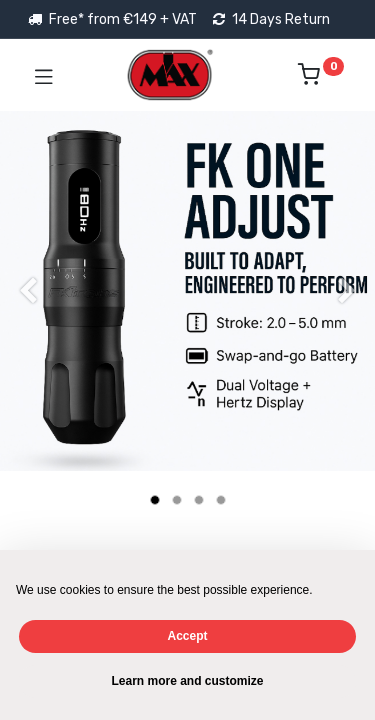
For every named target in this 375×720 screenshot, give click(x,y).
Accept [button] (187, 636)
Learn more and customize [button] (187, 681)
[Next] (347, 323)
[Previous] (28, 323)
